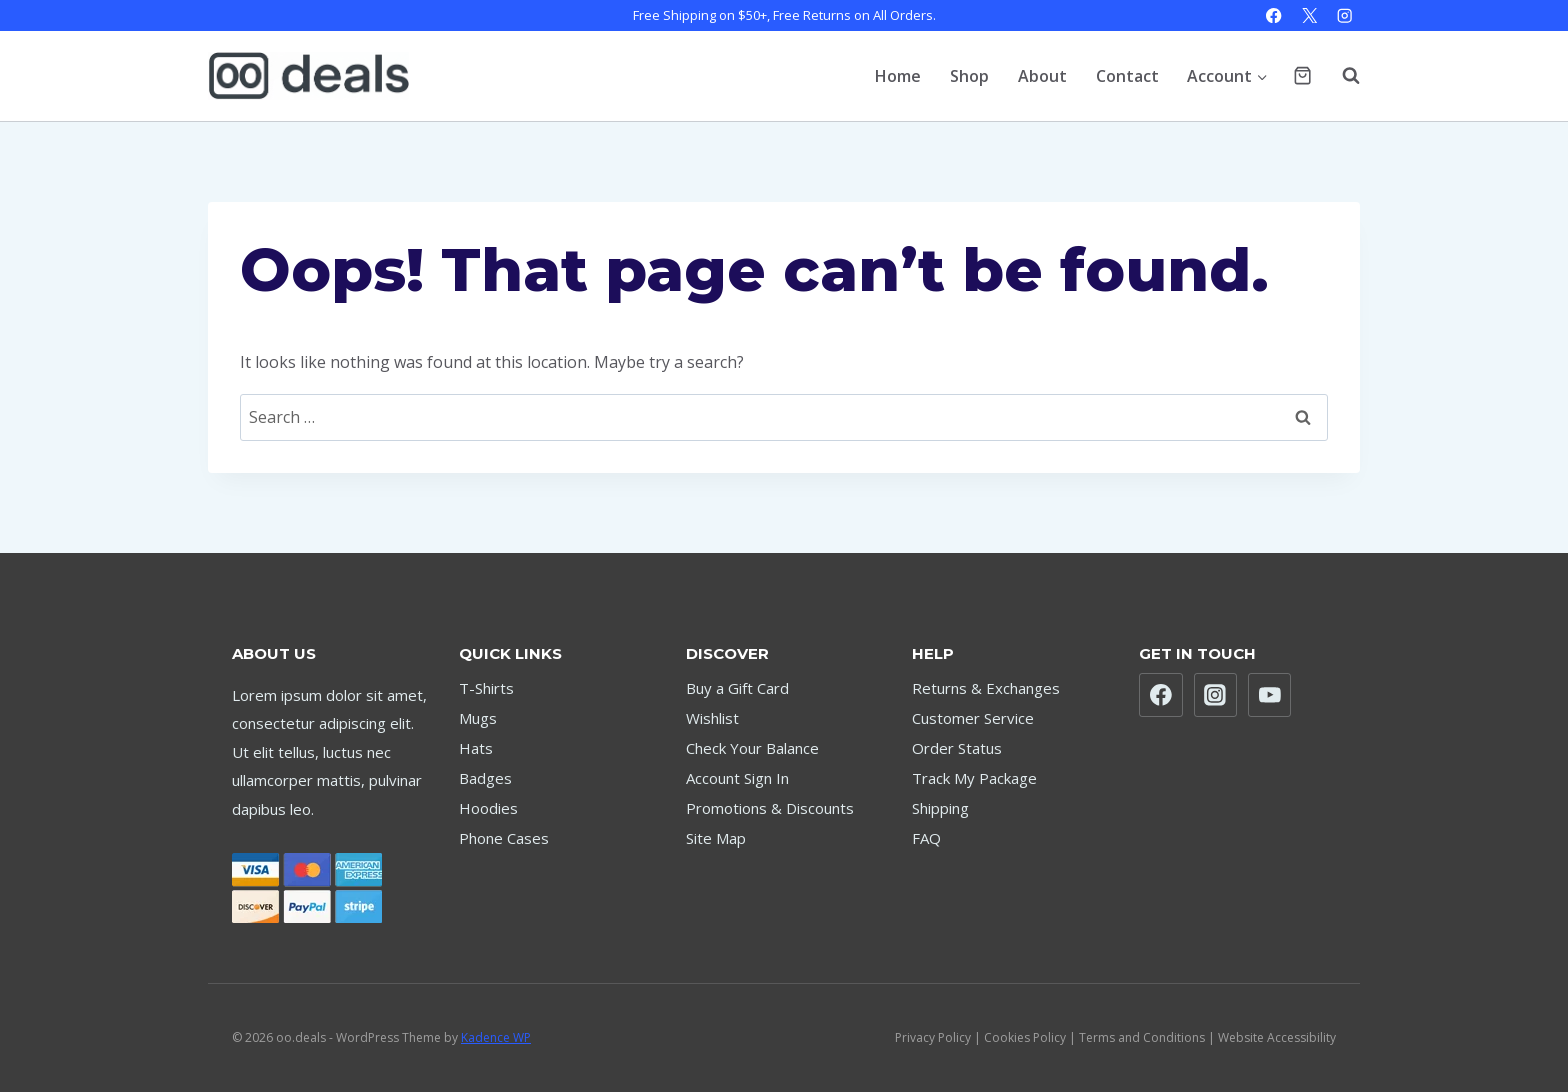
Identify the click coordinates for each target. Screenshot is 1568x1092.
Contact (1127, 76)
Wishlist (712, 718)
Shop (969, 76)
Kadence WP (496, 1037)
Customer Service (973, 718)
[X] (1309, 15)
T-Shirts (486, 688)
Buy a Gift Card (737, 688)
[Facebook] (1274, 15)
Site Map (716, 838)
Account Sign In (737, 778)
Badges (485, 778)
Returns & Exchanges (986, 688)
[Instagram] (1344, 15)
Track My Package (974, 778)
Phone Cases (504, 838)
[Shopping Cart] (1302, 75)
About (1042, 76)
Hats (476, 748)
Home (898, 76)
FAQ (926, 838)
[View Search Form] (1341, 76)
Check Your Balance (752, 748)
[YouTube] (1270, 695)
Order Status (957, 748)
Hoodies (488, 808)
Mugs (478, 718)
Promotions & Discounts (770, 808)
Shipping (940, 808)
